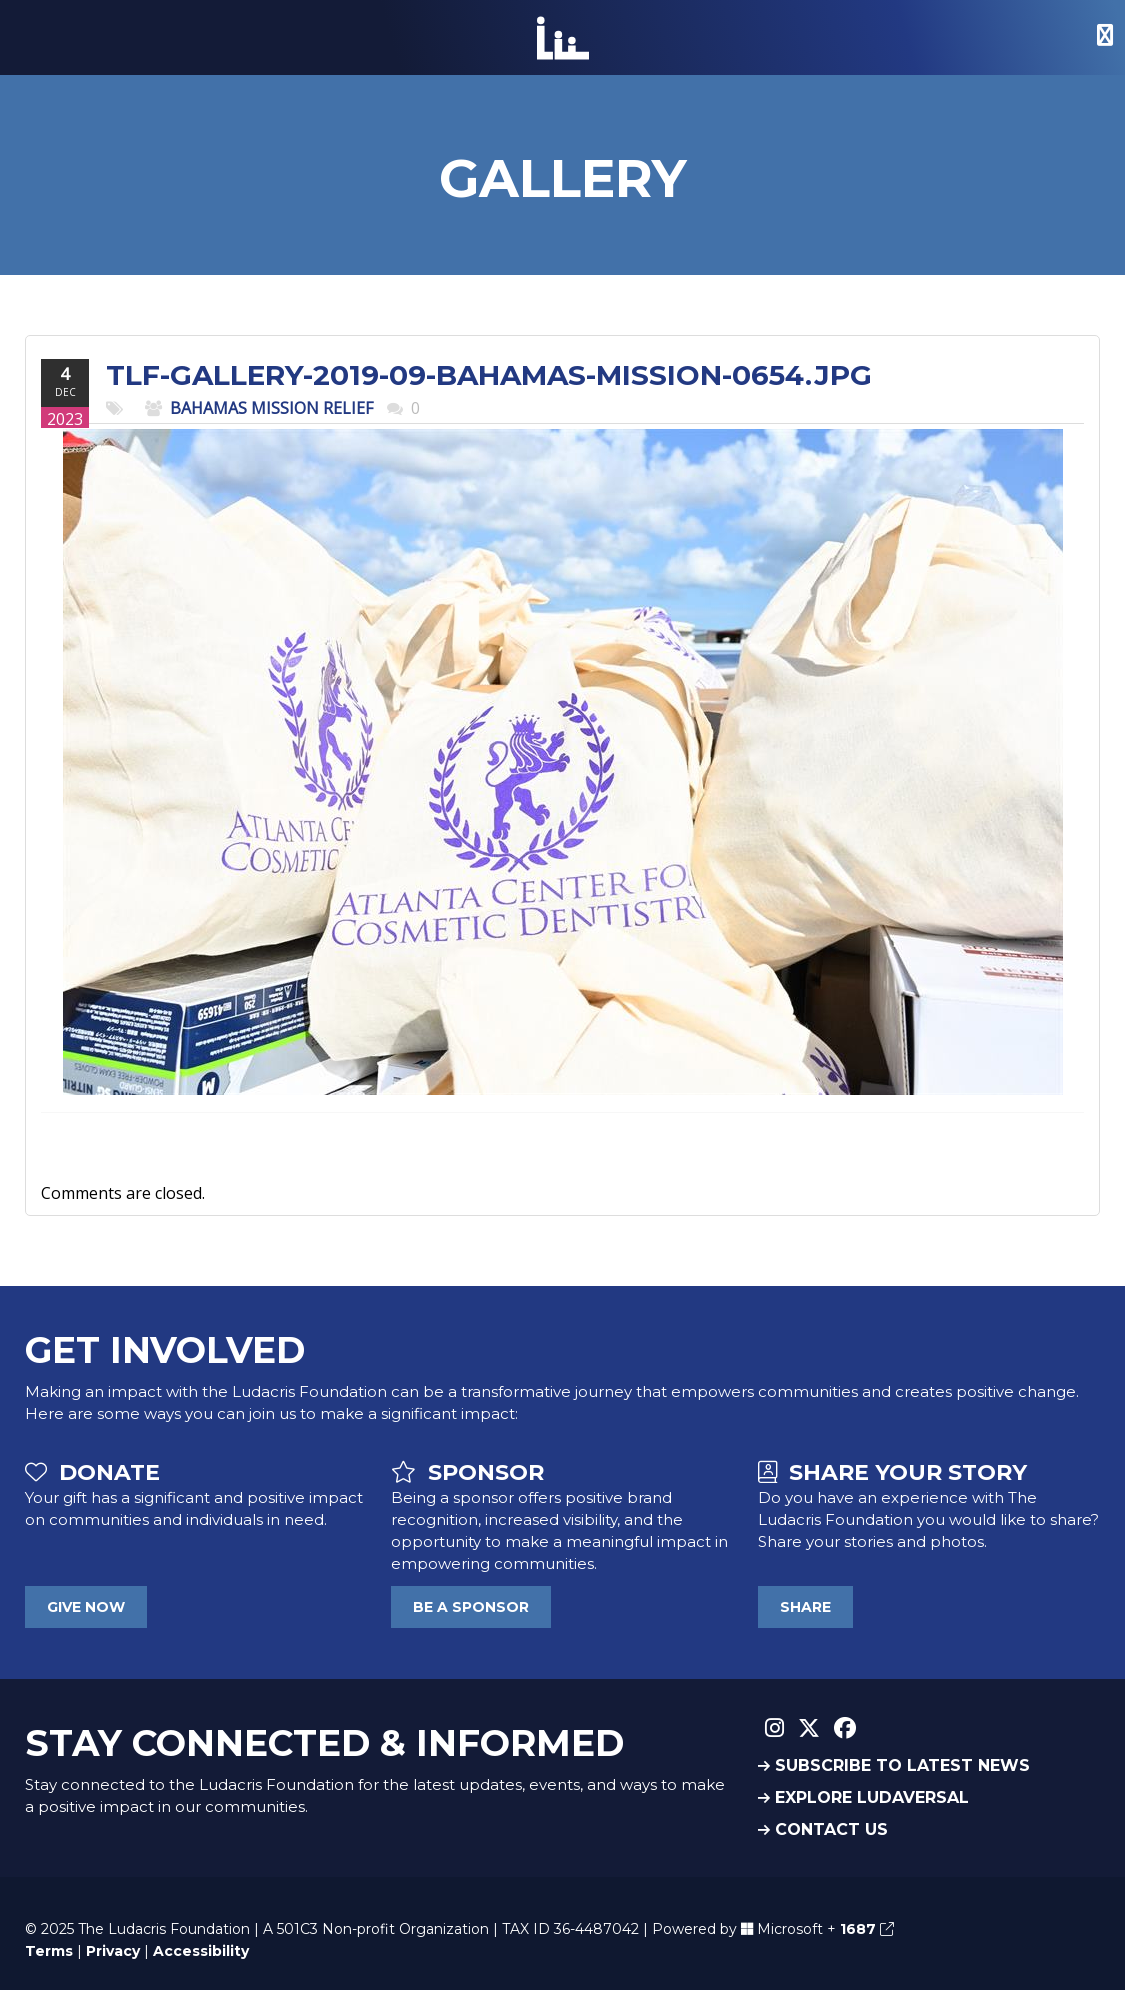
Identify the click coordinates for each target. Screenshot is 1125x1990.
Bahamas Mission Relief (271, 408)
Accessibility (201, 1951)
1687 (867, 1929)
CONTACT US (823, 1829)
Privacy (113, 1951)
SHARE (805, 1607)
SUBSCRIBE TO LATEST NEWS (894, 1765)
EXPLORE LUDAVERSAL (863, 1797)
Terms (49, 1951)
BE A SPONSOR (471, 1607)
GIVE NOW (86, 1607)
